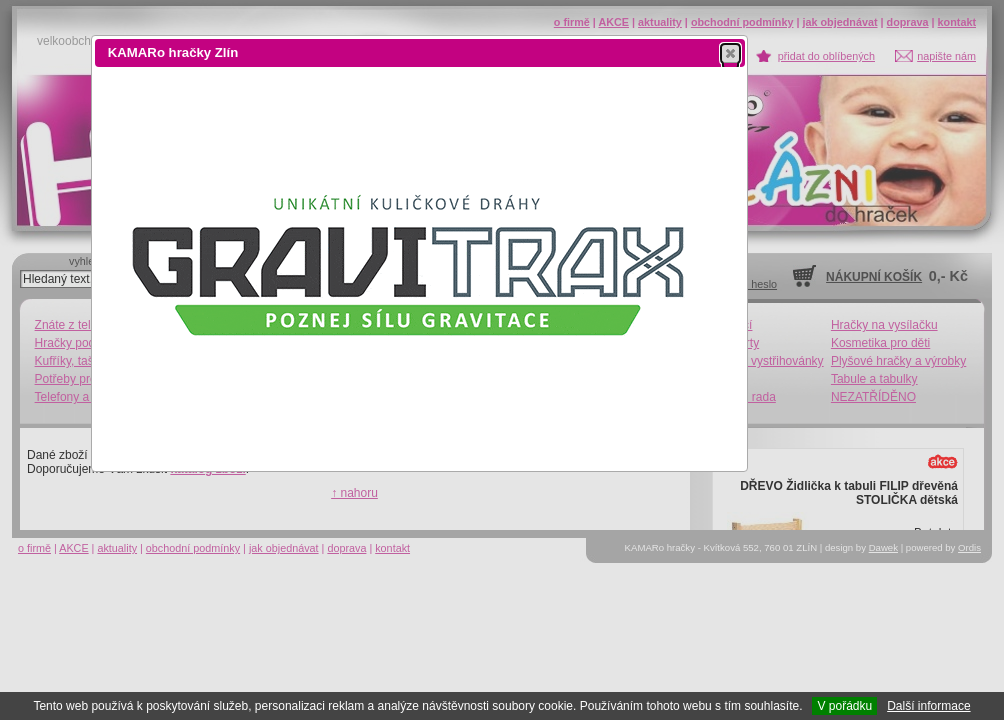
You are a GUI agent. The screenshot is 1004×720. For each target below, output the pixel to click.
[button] (730, 53)
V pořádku (844, 706)
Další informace (928, 706)
